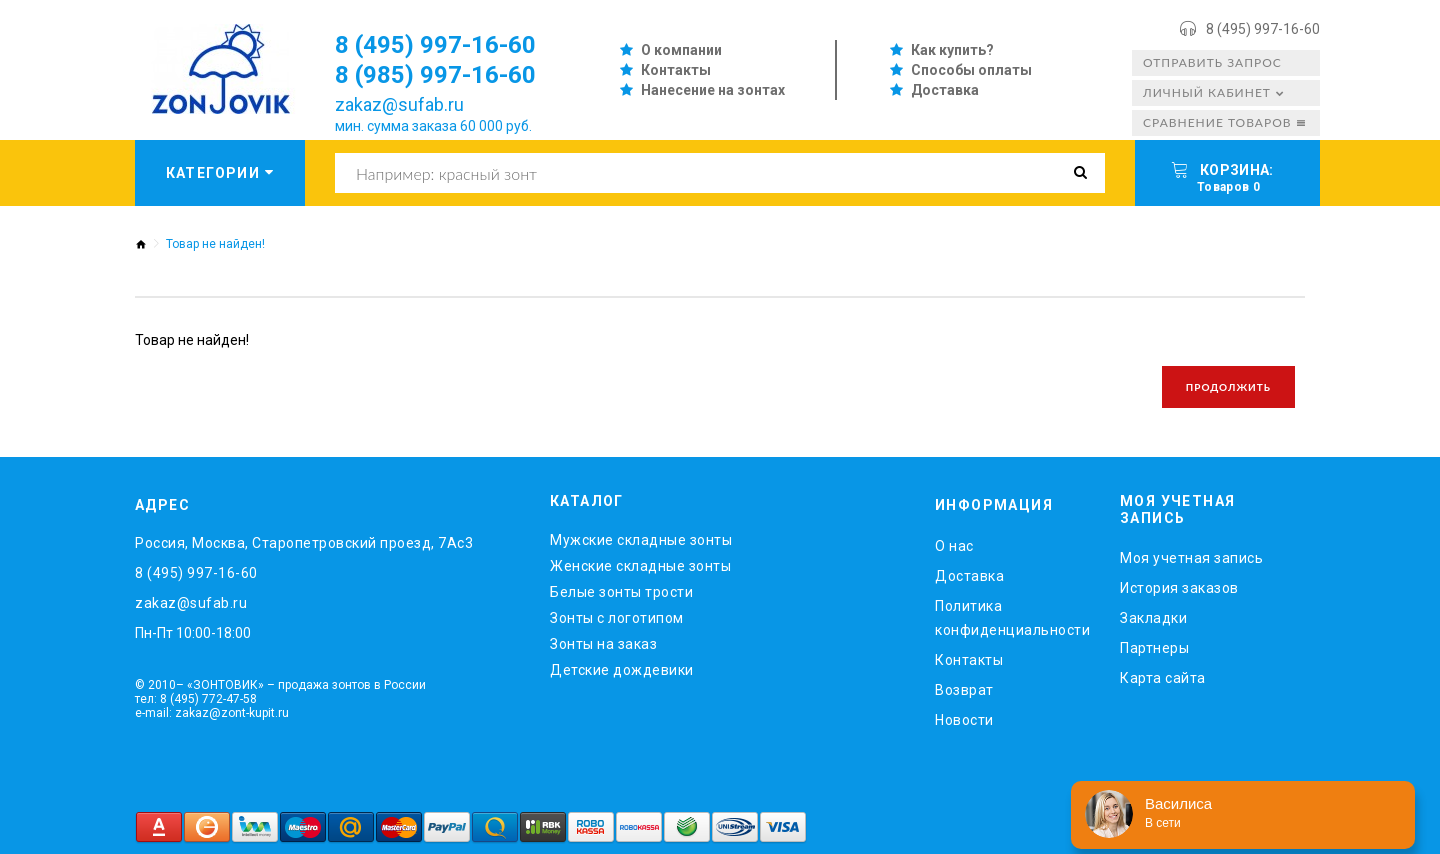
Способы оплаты (971, 70)
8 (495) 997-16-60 (1263, 29)
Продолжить (1228, 387)
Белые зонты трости (621, 592)
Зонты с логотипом (617, 618)
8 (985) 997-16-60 (435, 75)
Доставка (945, 90)
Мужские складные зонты (641, 540)
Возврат (964, 690)
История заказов (1179, 588)
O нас (954, 546)
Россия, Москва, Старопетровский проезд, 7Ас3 (304, 543)
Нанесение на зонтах (713, 90)
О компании (681, 50)
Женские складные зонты (640, 566)
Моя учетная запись (1191, 558)
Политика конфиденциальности (1012, 618)
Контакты (676, 70)
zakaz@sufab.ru (399, 104)
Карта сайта (1163, 678)
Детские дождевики (622, 670)
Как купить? (952, 50)
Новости (964, 720)
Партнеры (1154, 648)
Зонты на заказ (603, 644)
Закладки (1153, 618)
